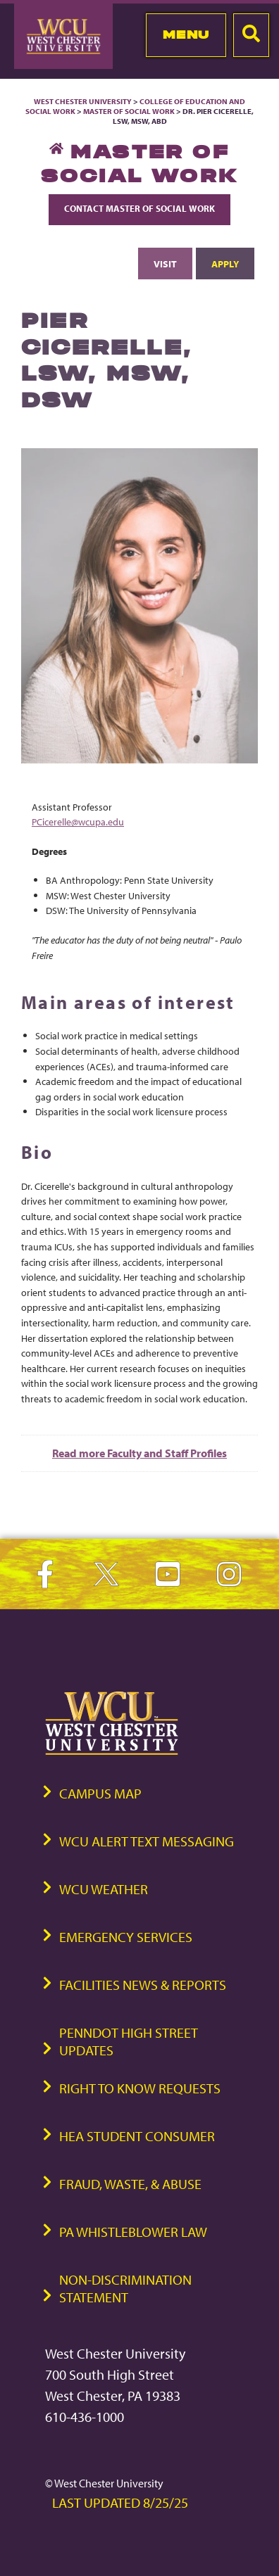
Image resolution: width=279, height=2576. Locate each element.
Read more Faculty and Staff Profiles (139, 1453)
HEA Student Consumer (137, 2136)
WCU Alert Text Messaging (146, 1841)
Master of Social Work (129, 111)
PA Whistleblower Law (133, 2231)
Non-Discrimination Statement (125, 2288)
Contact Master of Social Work (139, 208)
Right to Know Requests (140, 2088)
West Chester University (83, 101)
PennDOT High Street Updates (128, 2041)
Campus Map (100, 1793)
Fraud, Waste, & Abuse (130, 2184)
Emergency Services (125, 1937)
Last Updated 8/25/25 (120, 2502)
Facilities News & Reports (142, 1984)
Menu (186, 34)
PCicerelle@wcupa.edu (78, 821)
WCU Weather (103, 1889)
